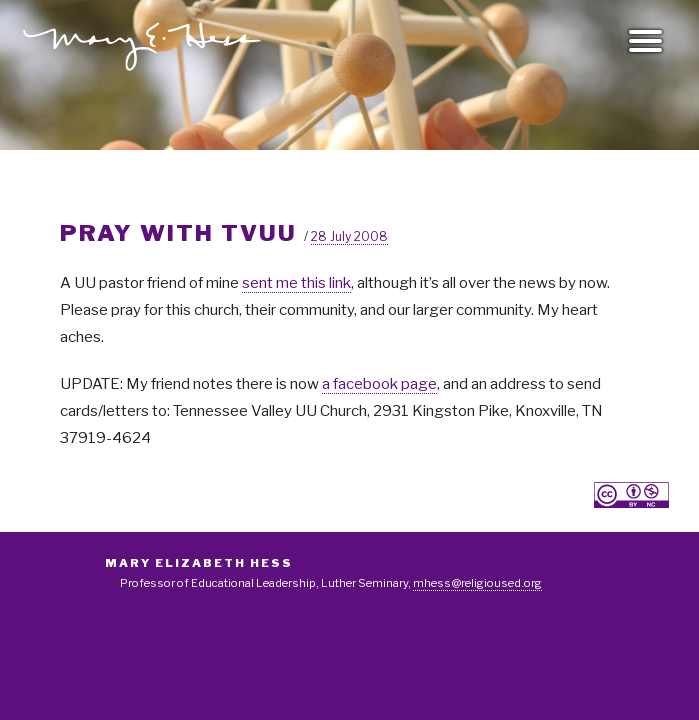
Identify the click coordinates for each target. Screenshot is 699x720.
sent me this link (296, 283)
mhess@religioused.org (477, 583)
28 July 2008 (349, 236)
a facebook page (379, 384)
